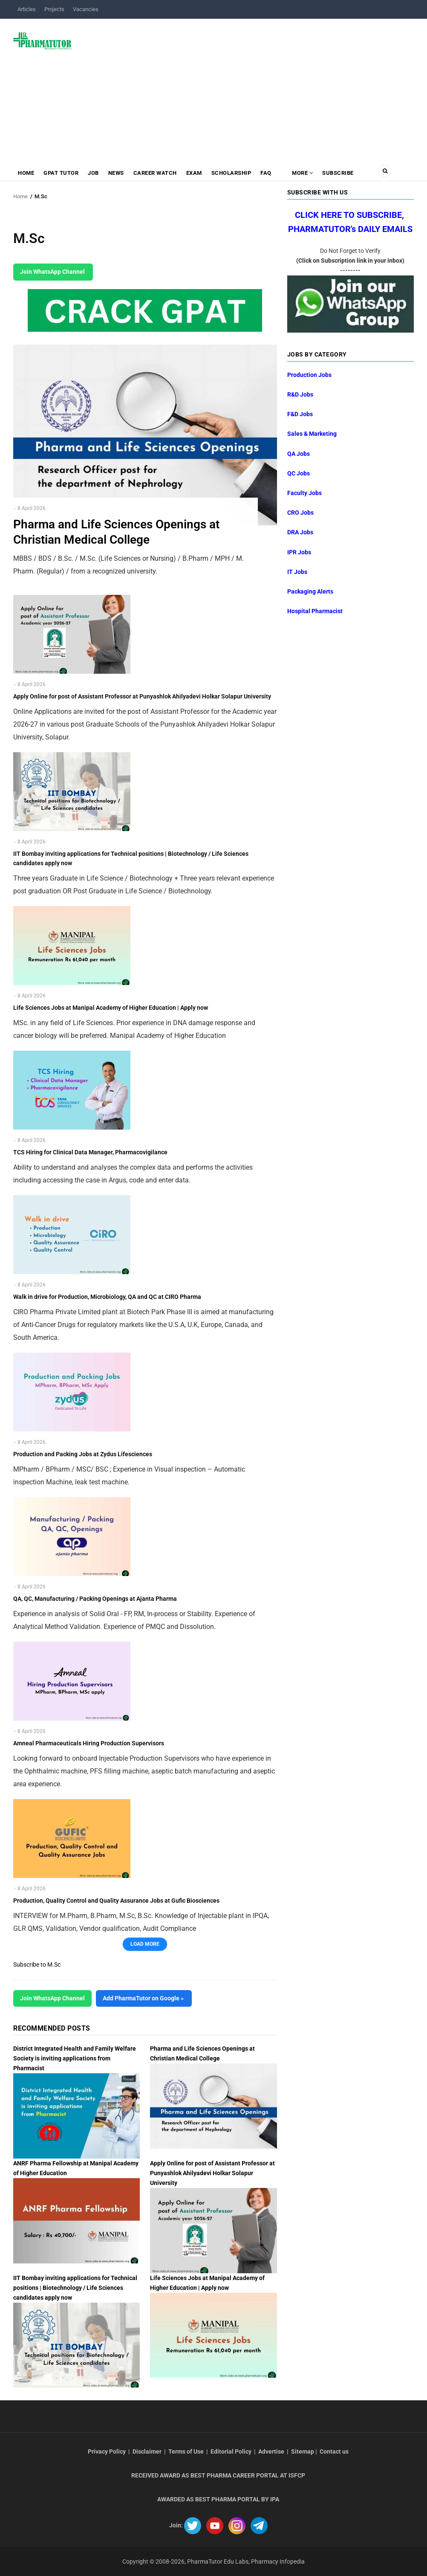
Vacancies (85, 9)
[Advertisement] (248, 87)
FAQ (265, 173)
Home (26, 173)
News (116, 173)
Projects (54, 9)
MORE (302, 173)
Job (93, 173)
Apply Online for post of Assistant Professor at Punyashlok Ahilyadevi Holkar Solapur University (212, 2173)
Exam (194, 173)
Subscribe (338, 173)
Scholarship (231, 173)
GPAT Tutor (60, 173)
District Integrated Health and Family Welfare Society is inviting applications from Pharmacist (74, 2058)
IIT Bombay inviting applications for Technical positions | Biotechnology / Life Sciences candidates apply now (75, 2288)
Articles (26, 9)
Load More (144, 1944)
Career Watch (155, 173)
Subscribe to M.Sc (37, 1964)
